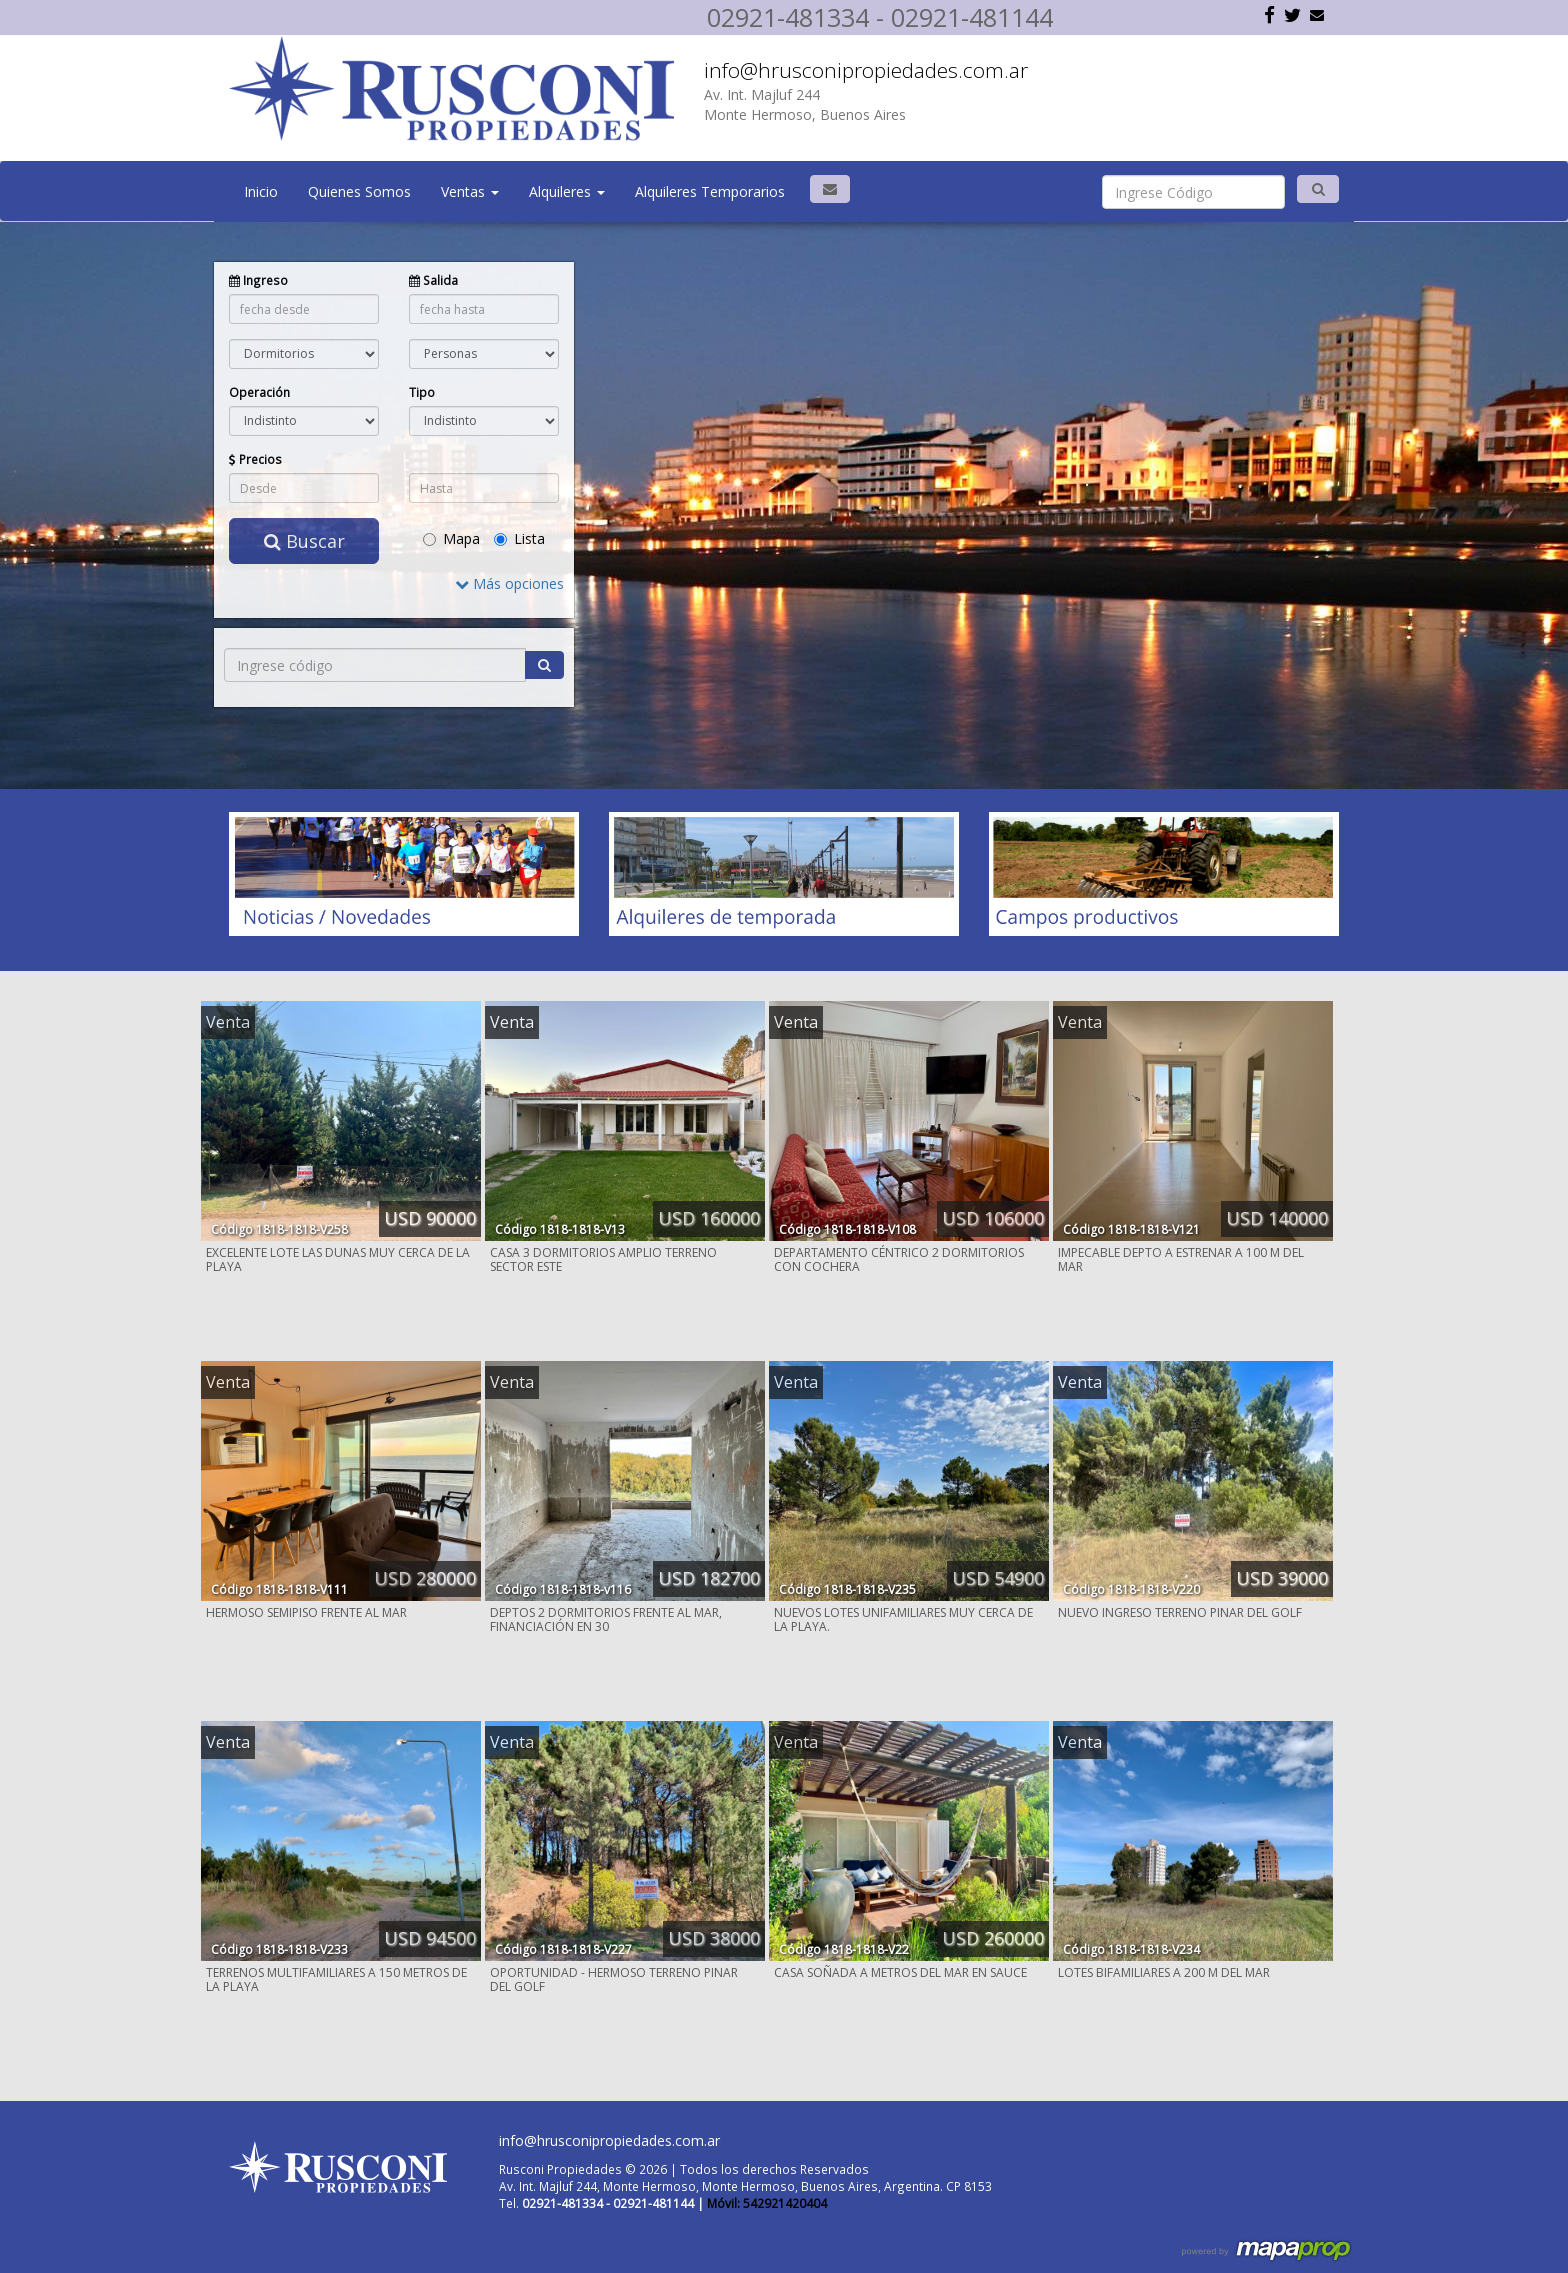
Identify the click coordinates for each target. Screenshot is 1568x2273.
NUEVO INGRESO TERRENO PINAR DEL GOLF (1180, 1612)
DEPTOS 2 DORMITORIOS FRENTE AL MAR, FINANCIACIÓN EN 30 (606, 1619)
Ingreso (258, 280)
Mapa (451, 538)
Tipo (422, 392)
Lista (519, 538)
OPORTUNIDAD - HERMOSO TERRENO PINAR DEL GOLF (614, 1979)
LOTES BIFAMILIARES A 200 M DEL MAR (1164, 1972)
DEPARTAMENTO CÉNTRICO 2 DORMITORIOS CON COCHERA (899, 1259)
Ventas (470, 191)
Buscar (304, 541)
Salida (433, 280)
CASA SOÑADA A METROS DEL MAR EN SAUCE (900, 1972)
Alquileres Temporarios (710, 191)
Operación (259, 392)
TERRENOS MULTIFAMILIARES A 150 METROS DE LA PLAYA (336, 1979)
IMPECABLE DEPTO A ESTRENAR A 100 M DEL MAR (1181, 1259)
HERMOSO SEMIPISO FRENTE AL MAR (306, 1612)
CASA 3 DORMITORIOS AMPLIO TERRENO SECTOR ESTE (603, 1259)
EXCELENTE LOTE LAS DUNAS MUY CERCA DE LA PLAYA (338, 1259)
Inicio (261, 191)
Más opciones (509, 583)
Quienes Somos (359, 191)
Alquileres (567, 191)
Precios (255, 459)
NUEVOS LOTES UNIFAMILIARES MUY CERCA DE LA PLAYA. (903, 1619)
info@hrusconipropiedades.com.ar (866, 70)
